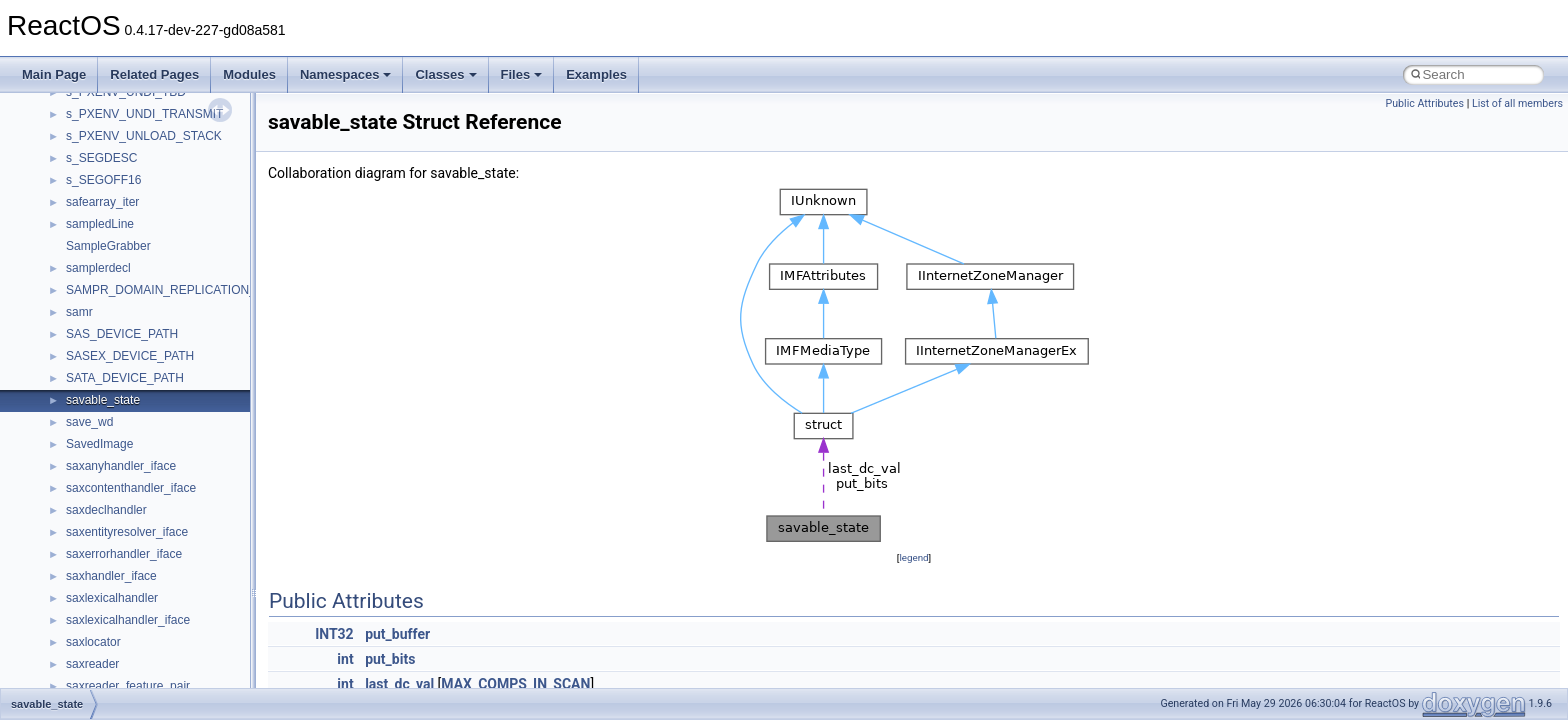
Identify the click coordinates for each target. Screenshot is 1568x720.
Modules (249, 74)
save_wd (89, 422)
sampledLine (100, 224)
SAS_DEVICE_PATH (122, 334)
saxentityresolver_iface (127, 532)
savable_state (103, 400)
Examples (596, 74)
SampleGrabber (108, 246)
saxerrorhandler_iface (124, 554)
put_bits (390, 659)
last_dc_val (399, 684)
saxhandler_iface (111, 576)
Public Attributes (1424, 103)
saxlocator (93, 642)
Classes (445, 74)
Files (522, 74)
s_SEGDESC (101, 158)
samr (79, 312)
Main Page (54, 74)
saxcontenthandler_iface (131, 488)
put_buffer (397, 634)
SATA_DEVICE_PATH (125, 378)
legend (913, 557)
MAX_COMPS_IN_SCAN (515, 684)
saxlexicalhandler (112, 598)
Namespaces (346, 74)
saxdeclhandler (106, 510)
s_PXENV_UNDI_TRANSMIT (144, 114)
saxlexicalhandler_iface (128, 620)
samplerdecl (98, 268)
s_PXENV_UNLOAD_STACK (144, 136)
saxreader (92, 664)
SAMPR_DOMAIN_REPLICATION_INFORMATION (202, 290)
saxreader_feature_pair (128, 686)
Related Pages (154, 74)
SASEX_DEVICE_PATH (130, 356)
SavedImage (99, 444)
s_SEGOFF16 (103, 180)
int (345, 659)
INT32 (334, 634)
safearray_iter (102, 202)
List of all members (1517, 103)
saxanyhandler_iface (121, 466)
